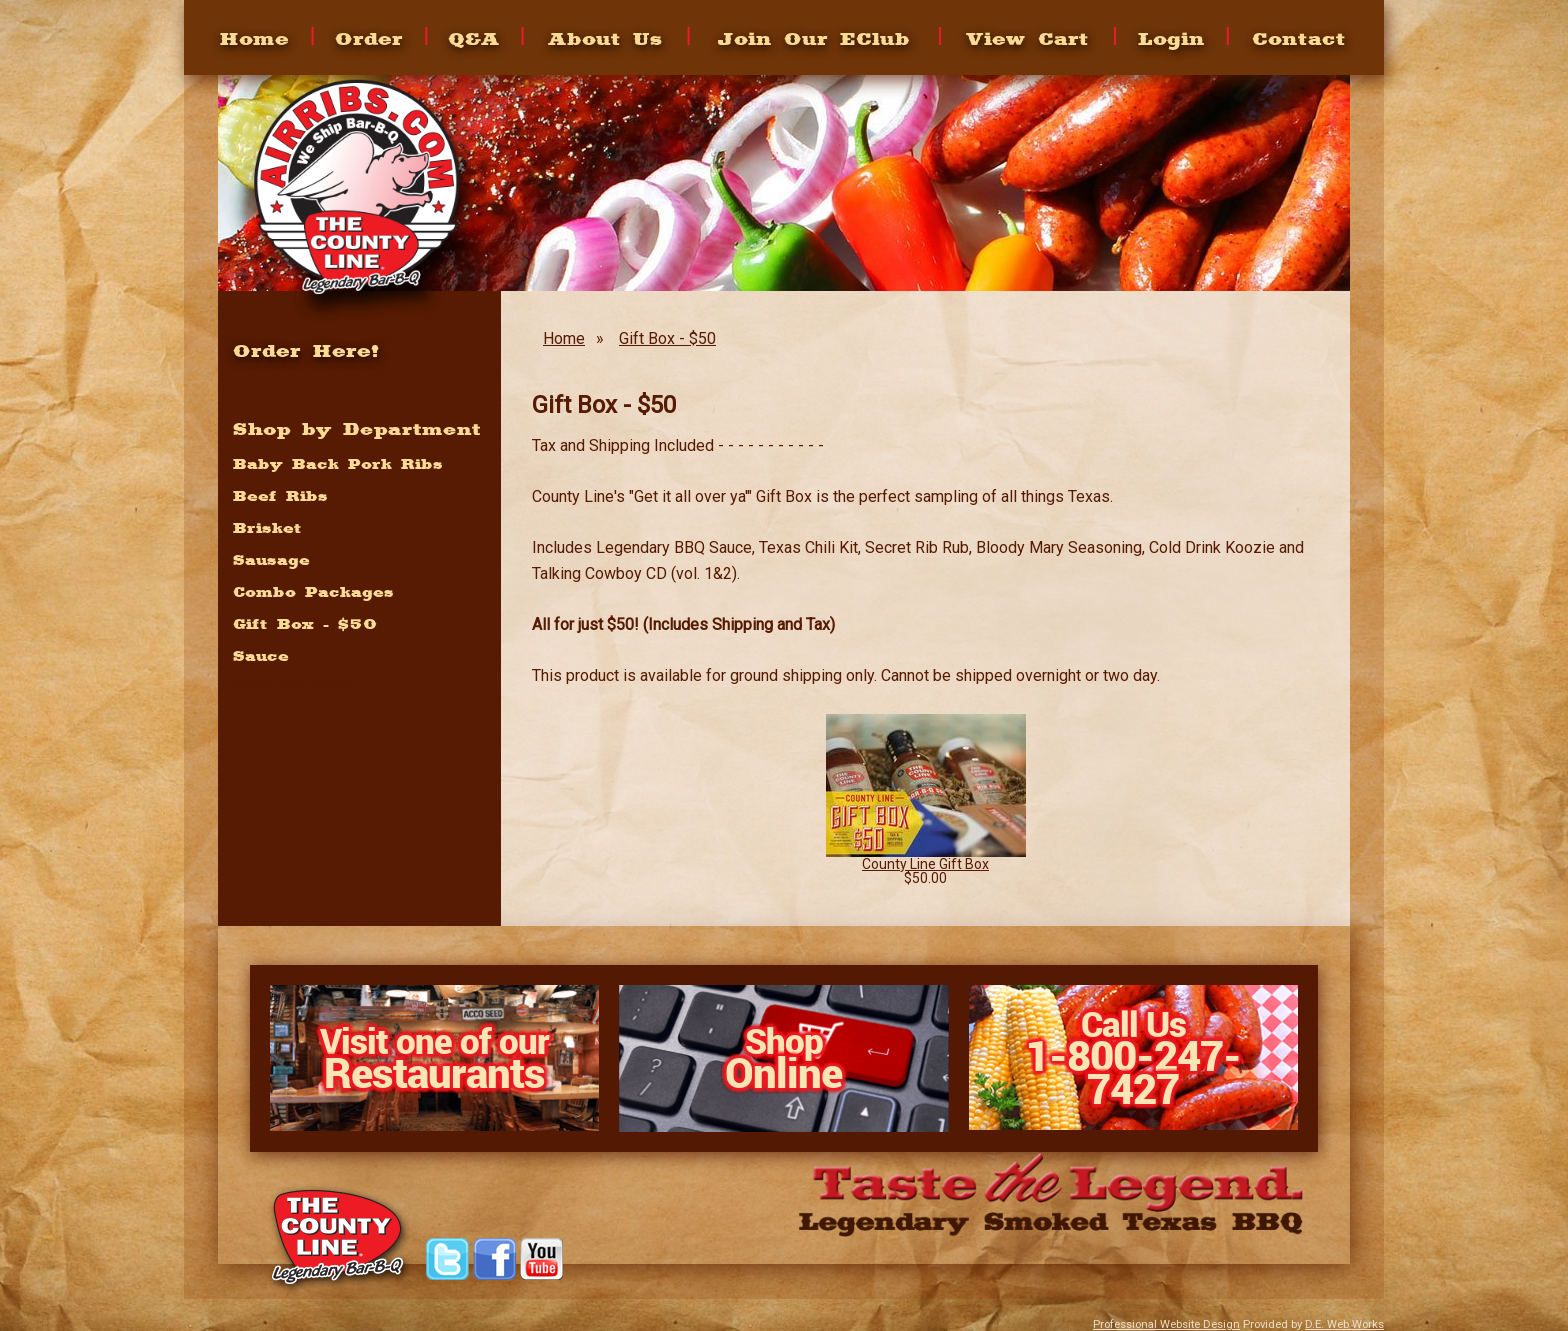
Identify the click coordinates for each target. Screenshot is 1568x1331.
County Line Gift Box (925, 864)
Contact (1299, 38)
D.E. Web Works (1344, 1324)
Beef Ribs (280, 496)
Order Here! (306, 350)
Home (254, 38)
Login (1171, 38)
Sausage (271, 560)
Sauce (261, 656)
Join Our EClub (814, 38)
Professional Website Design (1166, 1324)
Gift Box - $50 (667, 338)
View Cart (1027, 38)
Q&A (474, 38)
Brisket (267, 528)
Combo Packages (313, 592)
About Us (605, 38)
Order (369, 38)
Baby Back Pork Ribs (338, 464)
